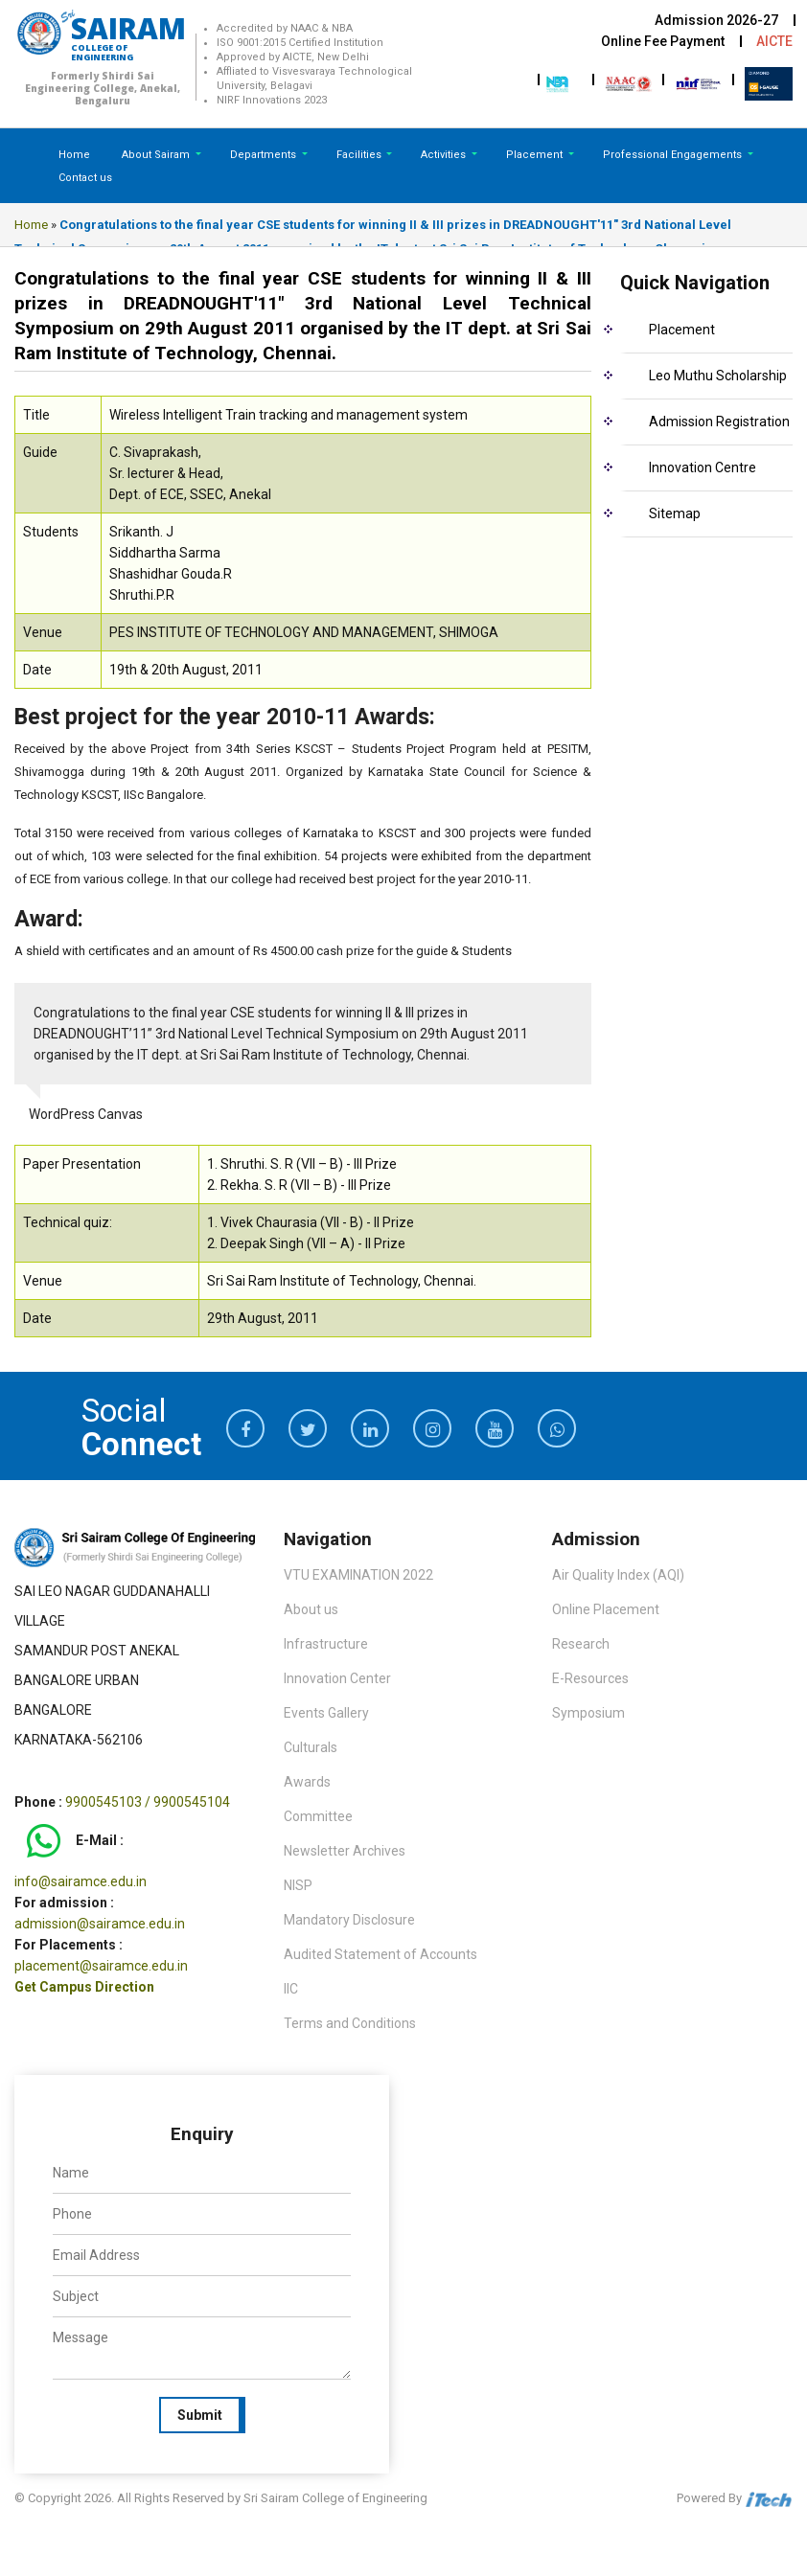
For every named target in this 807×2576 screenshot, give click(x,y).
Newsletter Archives (344, 1850)
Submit (199, 2415)
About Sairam (156, 154)
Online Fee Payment (663, 41)
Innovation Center (337, 1678)
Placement (535, 154)
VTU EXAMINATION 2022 (358, 1575)
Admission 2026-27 (716, 20)
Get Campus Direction (84, 1987)
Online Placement (605, 1609)
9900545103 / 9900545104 (147, 1802)
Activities (445, 154)
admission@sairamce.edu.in (99, 1923)
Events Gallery (326, 1713)
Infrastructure (326, 1644)
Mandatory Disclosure (349, 1919)
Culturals (310, 1747)
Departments (264, 154)
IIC (291, 1988)
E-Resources (590, 1678)
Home (74, 154)
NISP (298, 1885)
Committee (318, 1816)
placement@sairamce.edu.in (101, 1965)
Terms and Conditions (350, 2023)
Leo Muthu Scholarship (718, 375)
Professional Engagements (674, 154)
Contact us (85, 177)
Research (581, 1644)
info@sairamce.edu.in (80, 1881)
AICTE (774, 41)
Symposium (588, 1713)
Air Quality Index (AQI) (618, 1575)
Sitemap (675, 513)
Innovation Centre (702, 467)
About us (311, 1609)
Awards (307, 1782)
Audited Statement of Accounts (380, 1954)
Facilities (360, 154)
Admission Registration (719, 421)
